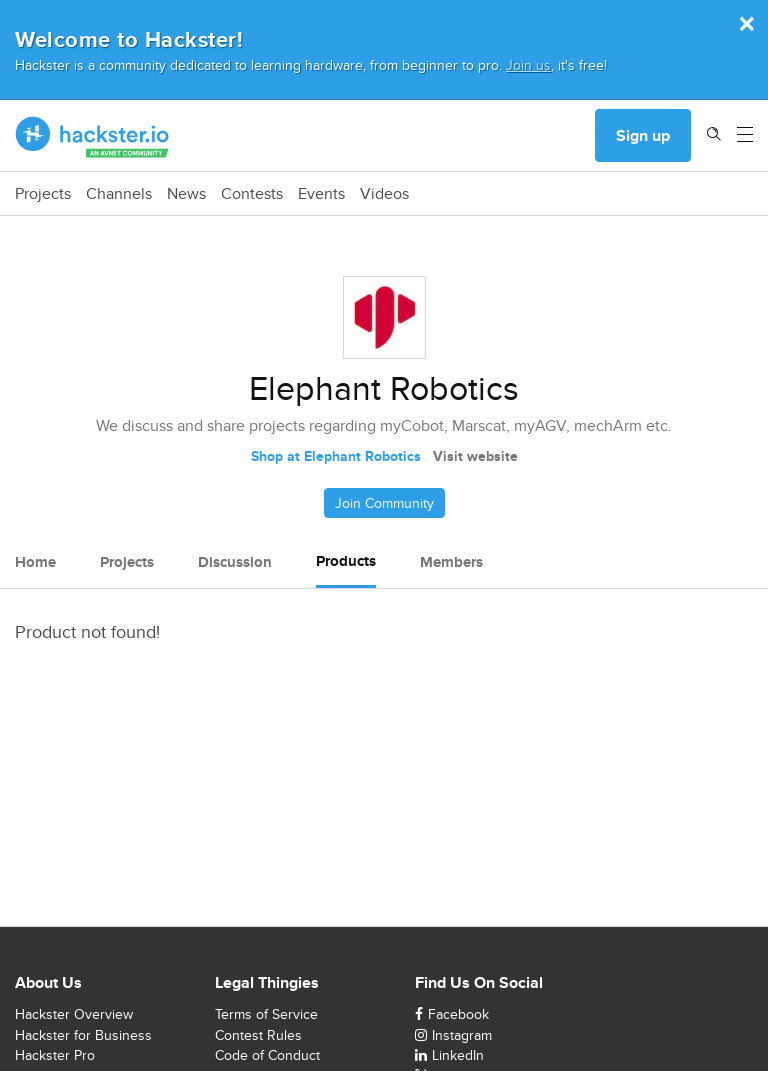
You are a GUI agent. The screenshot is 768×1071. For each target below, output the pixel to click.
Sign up (643, 135)
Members (451, 562)
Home (35, 562)
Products (346, 561)
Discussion (235, 562)
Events (321, 194)
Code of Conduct (267, 1055)
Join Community (384, 503)
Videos (384, 194)
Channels (119, 194)
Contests (252, 194)
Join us (528, 64)
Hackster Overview (74, 1014)
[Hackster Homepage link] (92, 136)
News (186, 194)
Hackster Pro (55, 1055)
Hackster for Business (83, 1035)
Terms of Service (266, 1014)
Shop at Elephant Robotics (336, 456)
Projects (43, 194)
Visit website (475, 456)
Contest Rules (258, 1035)
